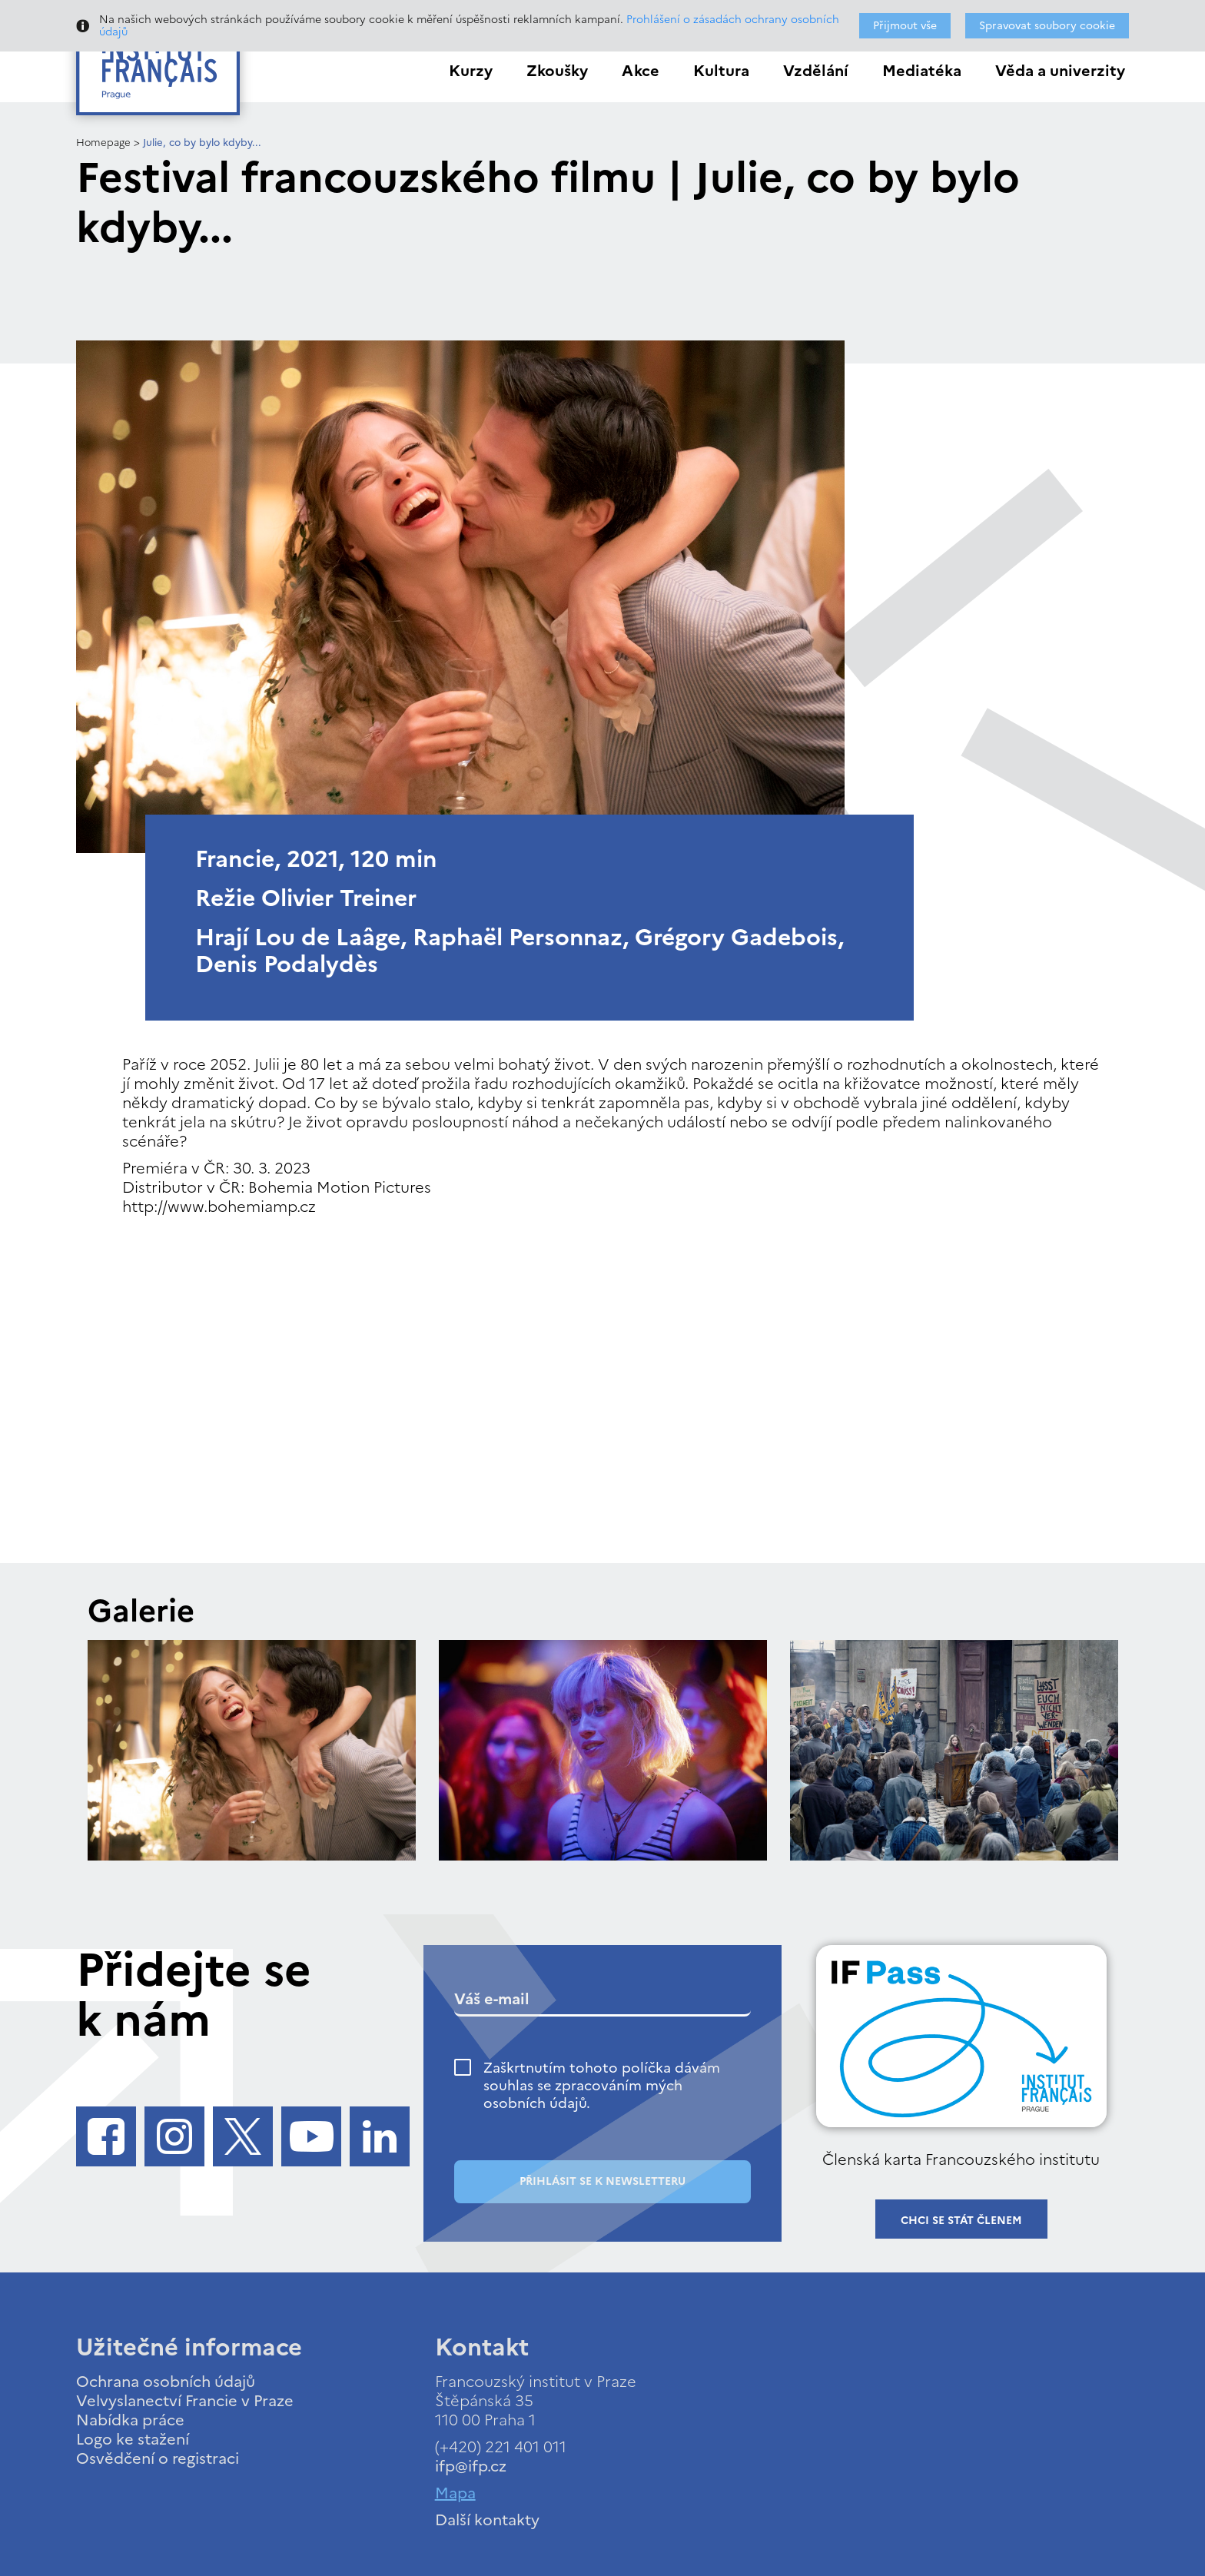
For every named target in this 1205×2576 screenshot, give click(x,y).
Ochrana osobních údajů (165, 2381)
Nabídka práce (130, 2420)
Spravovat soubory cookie (1047, 26)
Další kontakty (487, 2519)
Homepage (103, 142)
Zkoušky (557, 70)
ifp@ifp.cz (470, 2466)
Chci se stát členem (961, 2221)
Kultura (721, 70)
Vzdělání (815, 70)
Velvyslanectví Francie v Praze (185, 2400)
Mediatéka (921, 70)
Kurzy (471, 70)
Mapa (455, 2493)
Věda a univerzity (1060, 70)
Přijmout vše (905, 26)
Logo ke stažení (132, 2439)
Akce (640, 70)
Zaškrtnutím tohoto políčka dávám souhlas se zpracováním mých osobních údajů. (601, 2085)
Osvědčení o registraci (157, 2458)
